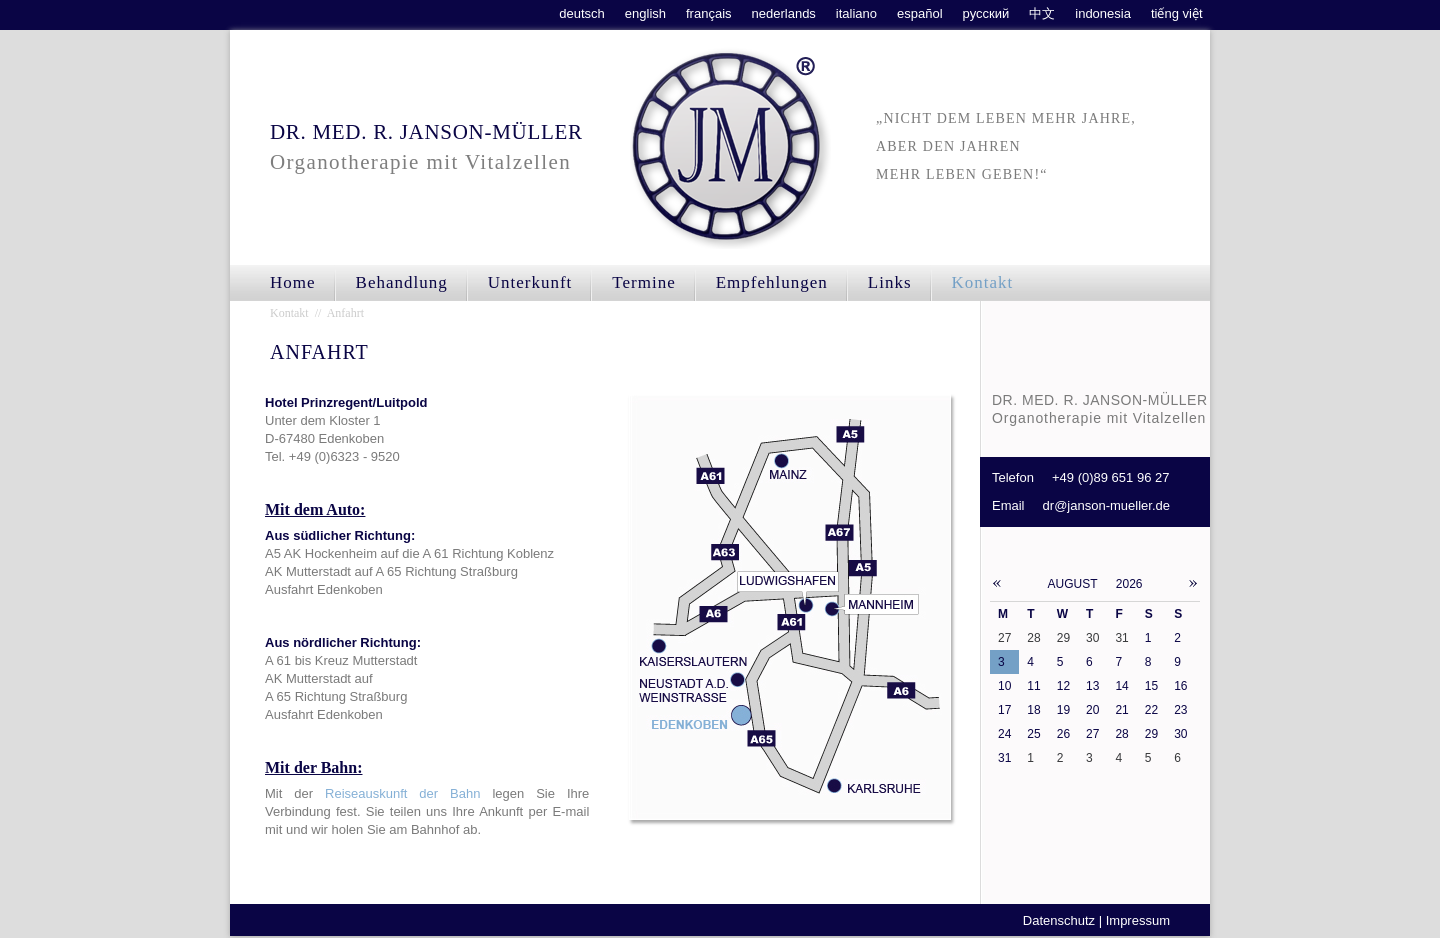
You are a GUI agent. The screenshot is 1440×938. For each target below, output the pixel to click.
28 (1121, 734)
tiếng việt (1177, 13)
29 (1151, 734)
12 (1063, 686)
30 (1180, 734)
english (645, 13)
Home (293, 282)
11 (1033, 686)
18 (1033, 710)
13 (1092, 686)
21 (1121, 710)
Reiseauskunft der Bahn (402, 793)
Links (890, 282)
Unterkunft (530, 282)
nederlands (784, 13)
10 (1004, 686)
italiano (856, 13)
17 (1004, 710)
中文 (1042, 13)
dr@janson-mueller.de (1106, 505)
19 (1063, 710)
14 (1121, 686)
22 (1151, 710)
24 (1004, 734)
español (920, 13)
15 (1151, 686)
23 (1180, 710)
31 (1004, 758)
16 (1180, 686)
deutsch (582, 13)
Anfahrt (345, 313)
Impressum (1138, 920)
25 (1033, 734)
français (709, 13)
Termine (643, 282)
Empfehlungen (772, 282)
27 (1092, 734)
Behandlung (402, 282)
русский (986, 13)
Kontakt (983, 282)
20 (1092, 710)
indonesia (1103, 13)
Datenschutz (1059, 920)
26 (1063, 734)
